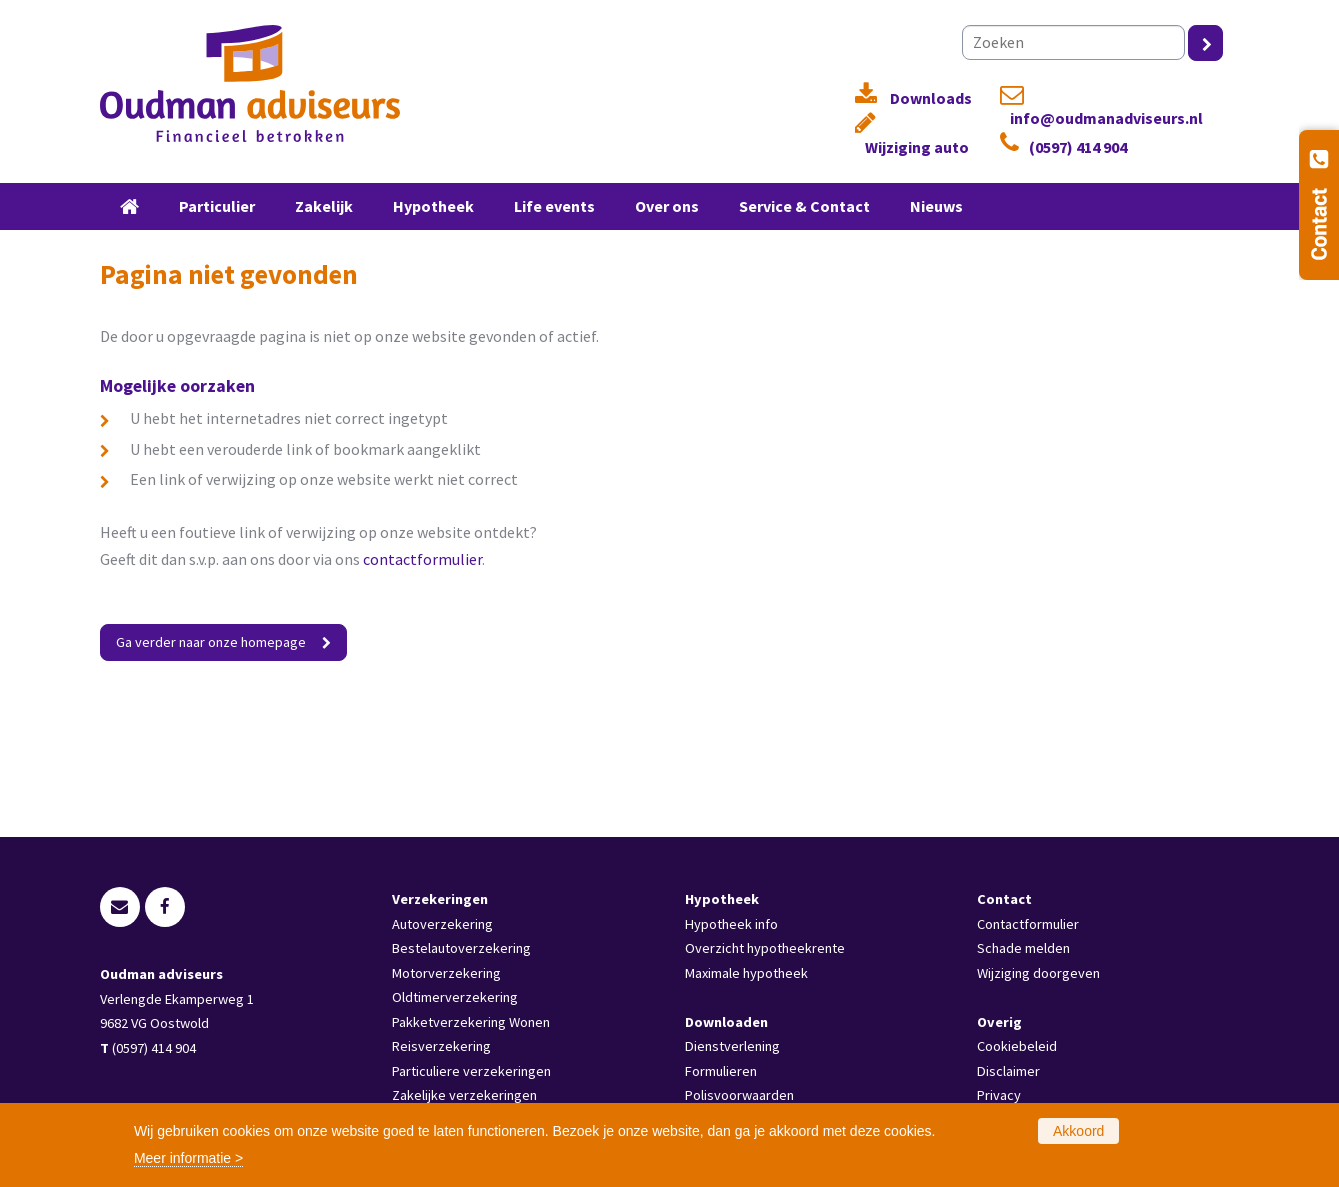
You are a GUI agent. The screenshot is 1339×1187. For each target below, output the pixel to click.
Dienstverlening (732, 1046)
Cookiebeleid (1017, 1046)
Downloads (931, 98)
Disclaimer (1008, 1071)
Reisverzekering (441, 1046)
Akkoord (1078, 1131)
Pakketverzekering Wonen (471, 1022)
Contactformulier (1028, 924)
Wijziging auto (917, 147)
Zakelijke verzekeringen (464, 1095)
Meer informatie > (188, 1158)
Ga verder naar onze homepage (211, 642)
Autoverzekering (442, 924)
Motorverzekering (446, 973)
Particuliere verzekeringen (471, 1071)
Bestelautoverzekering (461, 948)
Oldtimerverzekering (455, 997)
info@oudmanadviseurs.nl (1106, 118)
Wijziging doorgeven (1038, 973)
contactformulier (422, 559)
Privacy (999, 1095)
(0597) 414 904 (1078, 147)
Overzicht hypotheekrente (765, 948)
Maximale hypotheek (746, 973)
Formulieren (721, 1071)
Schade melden (1023, 948)
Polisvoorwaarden (739, 1095)
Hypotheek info (731, 924)
